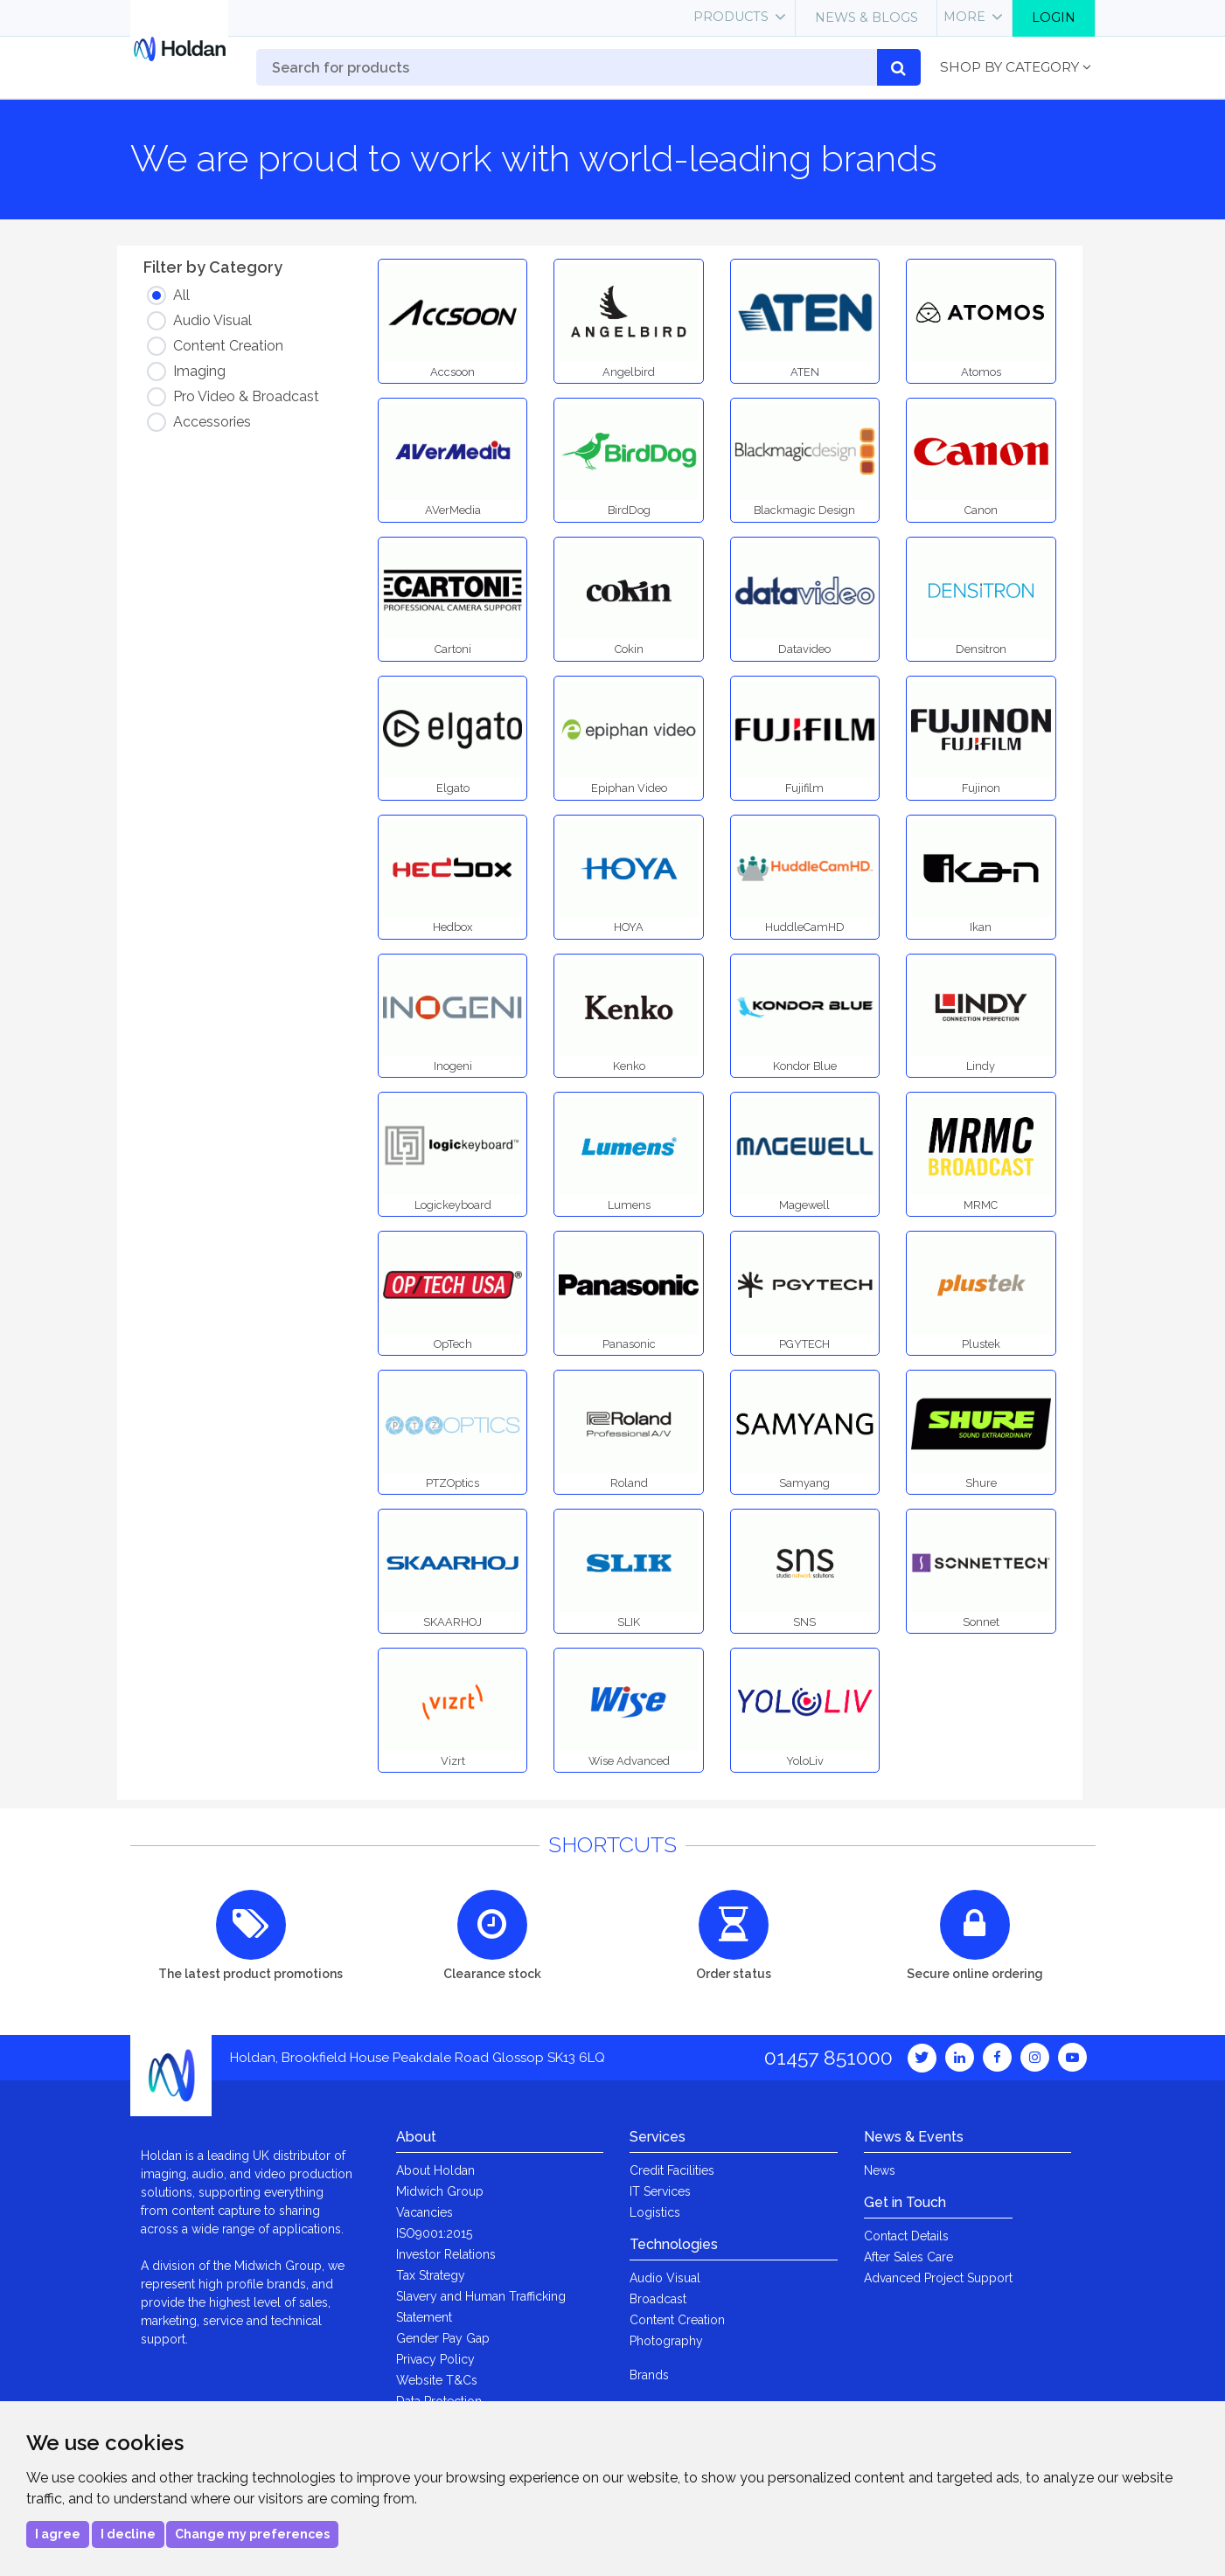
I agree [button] (57, 2534)
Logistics (655, 2212)
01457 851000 (828, 2057)
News (879, 2170)
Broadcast (658, 2299)
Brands (649, 2375)
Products (731, 16)
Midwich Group (440, 2191)
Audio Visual (665, 2278)
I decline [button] (128, 2534)
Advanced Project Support (938, 2278)
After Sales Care (908, 2257)
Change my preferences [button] (252, 2534)
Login (1053, 17)
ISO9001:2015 (434, 2233)
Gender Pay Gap (443, 2338)
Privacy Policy (435, 2359)
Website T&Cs (436, 2380)
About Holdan (435, 2170)
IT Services (660, 2191)
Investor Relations (446, 2254)
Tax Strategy (430, 2275)
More (964, 16)
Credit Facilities (672, 2170)
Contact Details (906, 2236)
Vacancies (424, 2212)
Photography (666, 2341)
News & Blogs (866, 17)
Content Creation (677, 2320)
